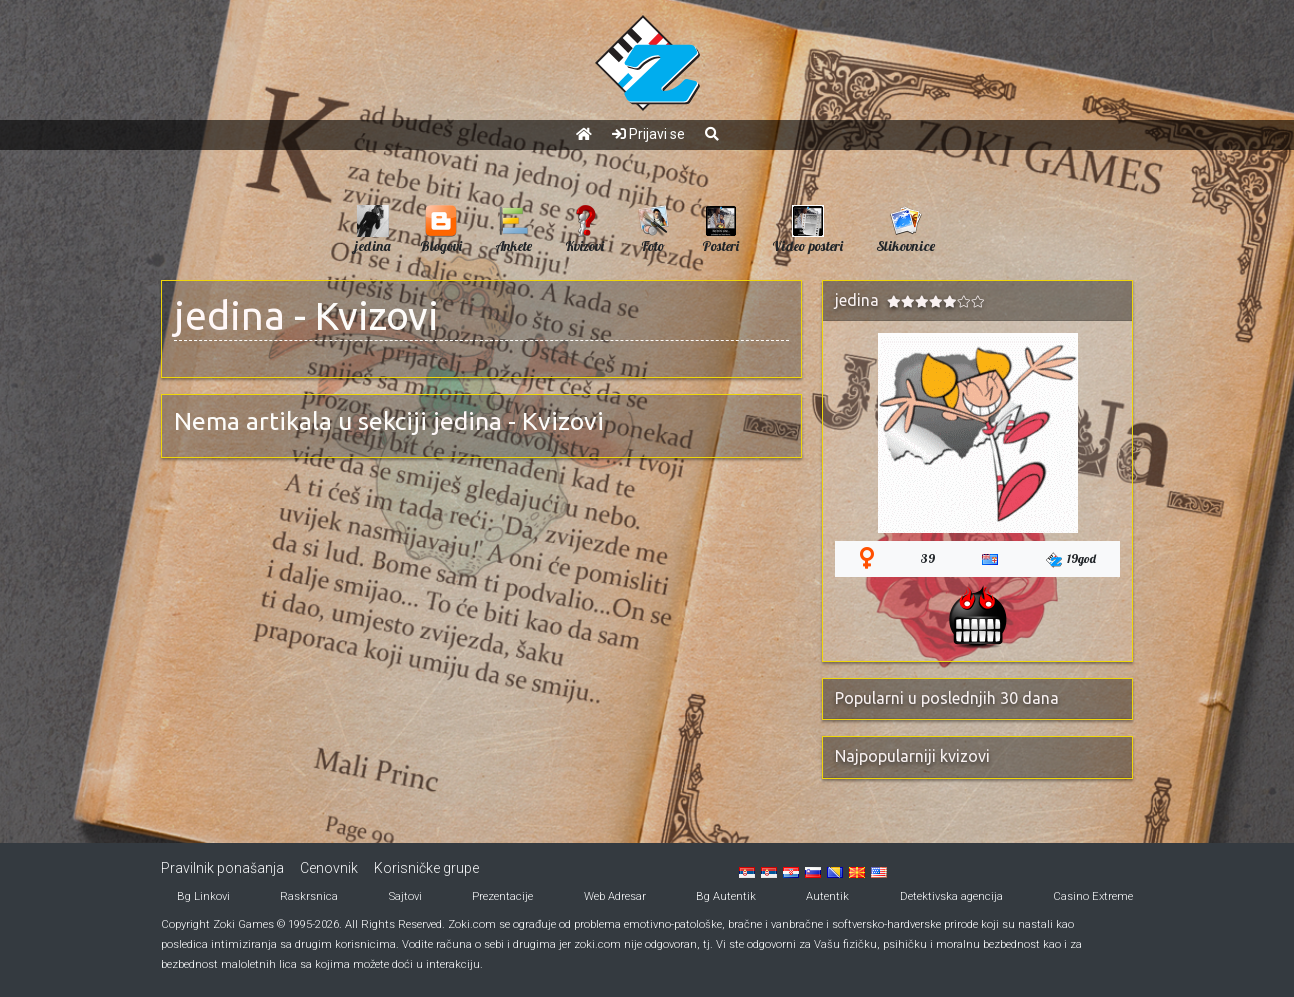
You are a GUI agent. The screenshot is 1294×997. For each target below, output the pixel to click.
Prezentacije (502, 896)
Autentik (827, 896)
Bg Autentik (726, 896)
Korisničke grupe (426, 868)
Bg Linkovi (203, 896)
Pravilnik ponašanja (222, 868)
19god (1071, 559)
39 (928, 558)
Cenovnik (329, 868)
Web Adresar (615, 896)
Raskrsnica (309, 896)
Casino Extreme (1093, 896)
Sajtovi (405, 896)
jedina (229, 315)
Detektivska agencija (951, 896)
